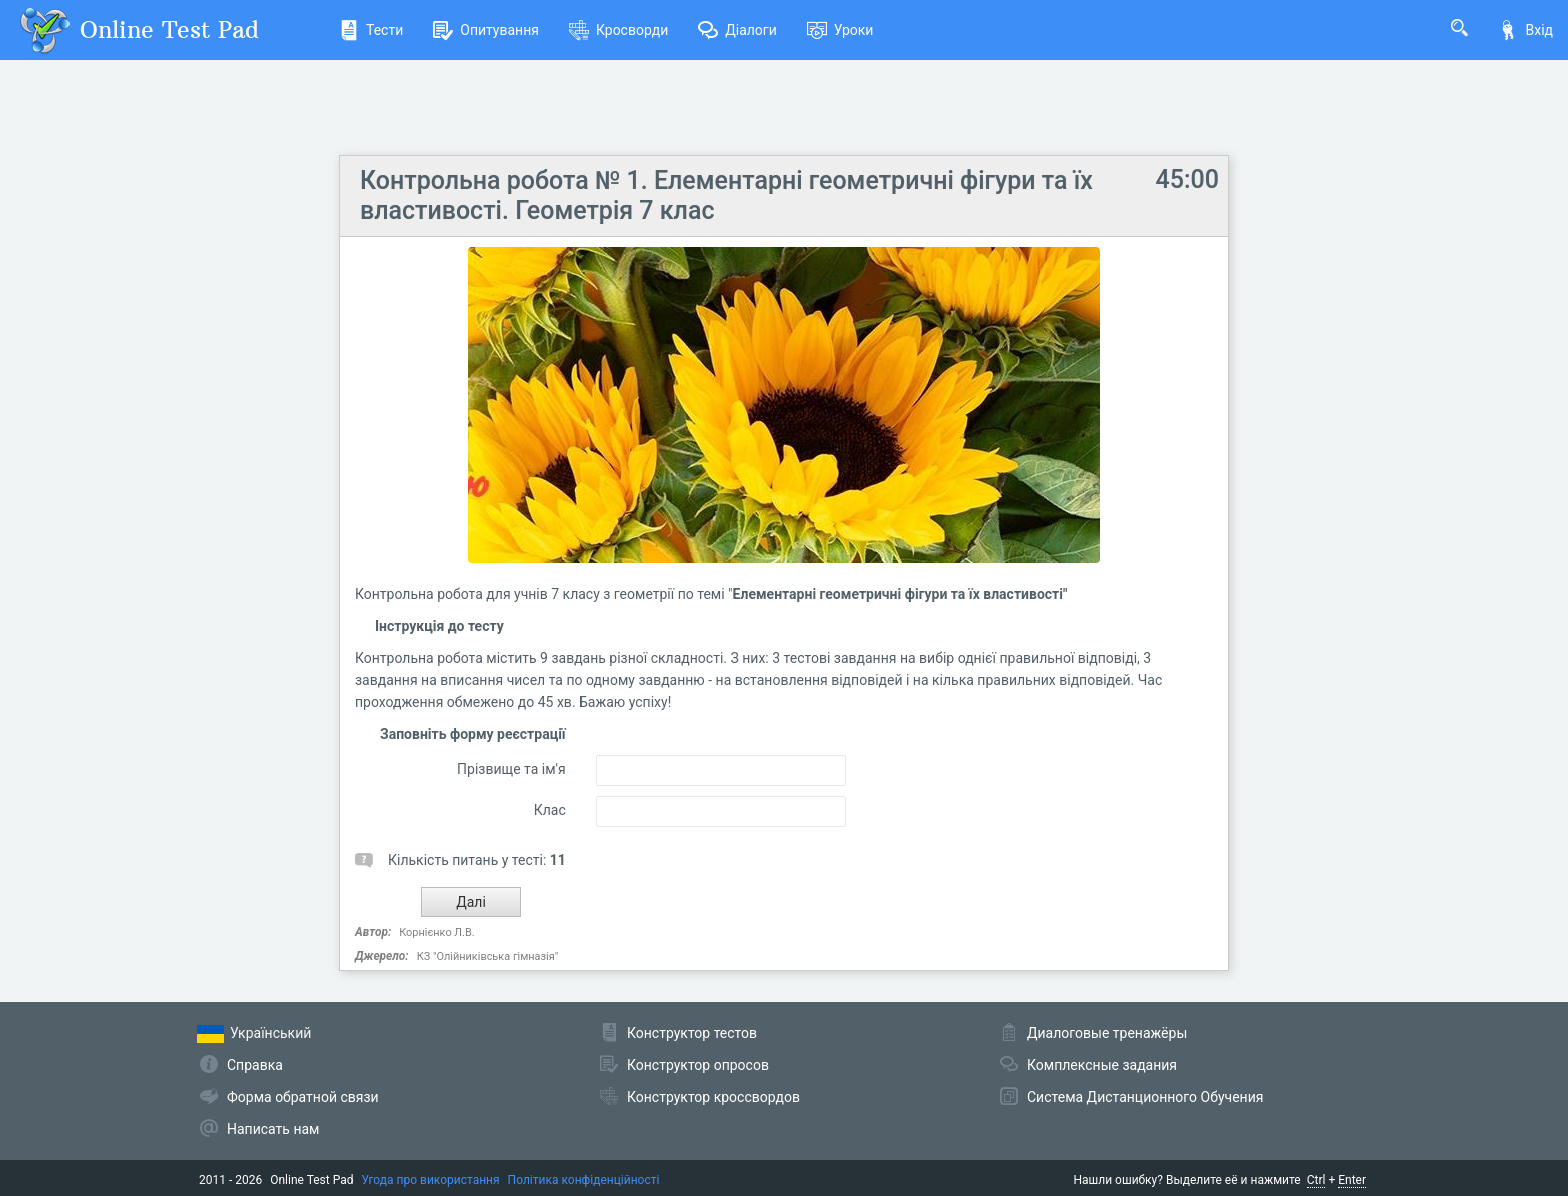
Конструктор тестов (692, 1033)
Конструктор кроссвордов (713, 1097)
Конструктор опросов (698, 1065)
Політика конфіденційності (584, 1180)
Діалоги (737, 30)
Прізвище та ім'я (511, 769)
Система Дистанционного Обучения (1145, 1097)
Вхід (1525, 30)
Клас (550, 810)
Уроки (840, 30)
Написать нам (273, 1129)
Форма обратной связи (303, 1097)
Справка (255, 1065)
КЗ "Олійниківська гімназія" (488, 956)
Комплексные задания (1102, 1065)
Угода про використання (431, 1180)
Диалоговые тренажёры (1107, 1033)
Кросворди (618, 30)
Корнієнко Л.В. (437, 932)
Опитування (486, 30)
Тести (371, 30)
